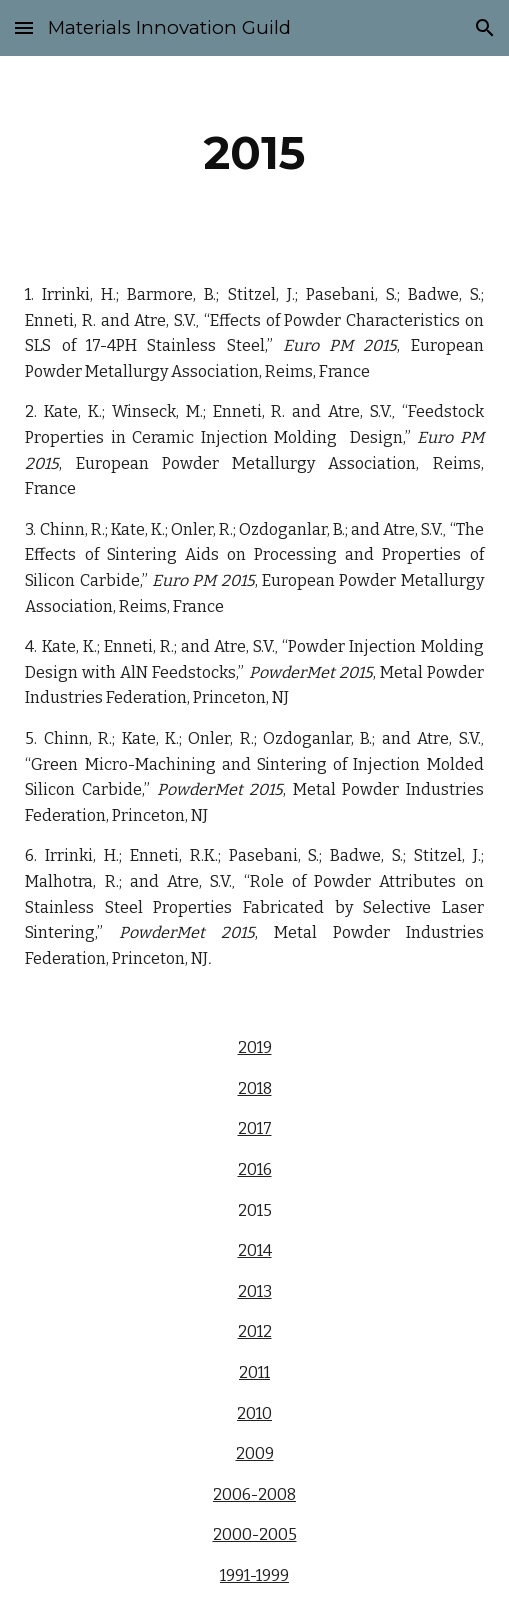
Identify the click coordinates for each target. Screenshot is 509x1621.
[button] (24, 27)
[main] (254, 153)
